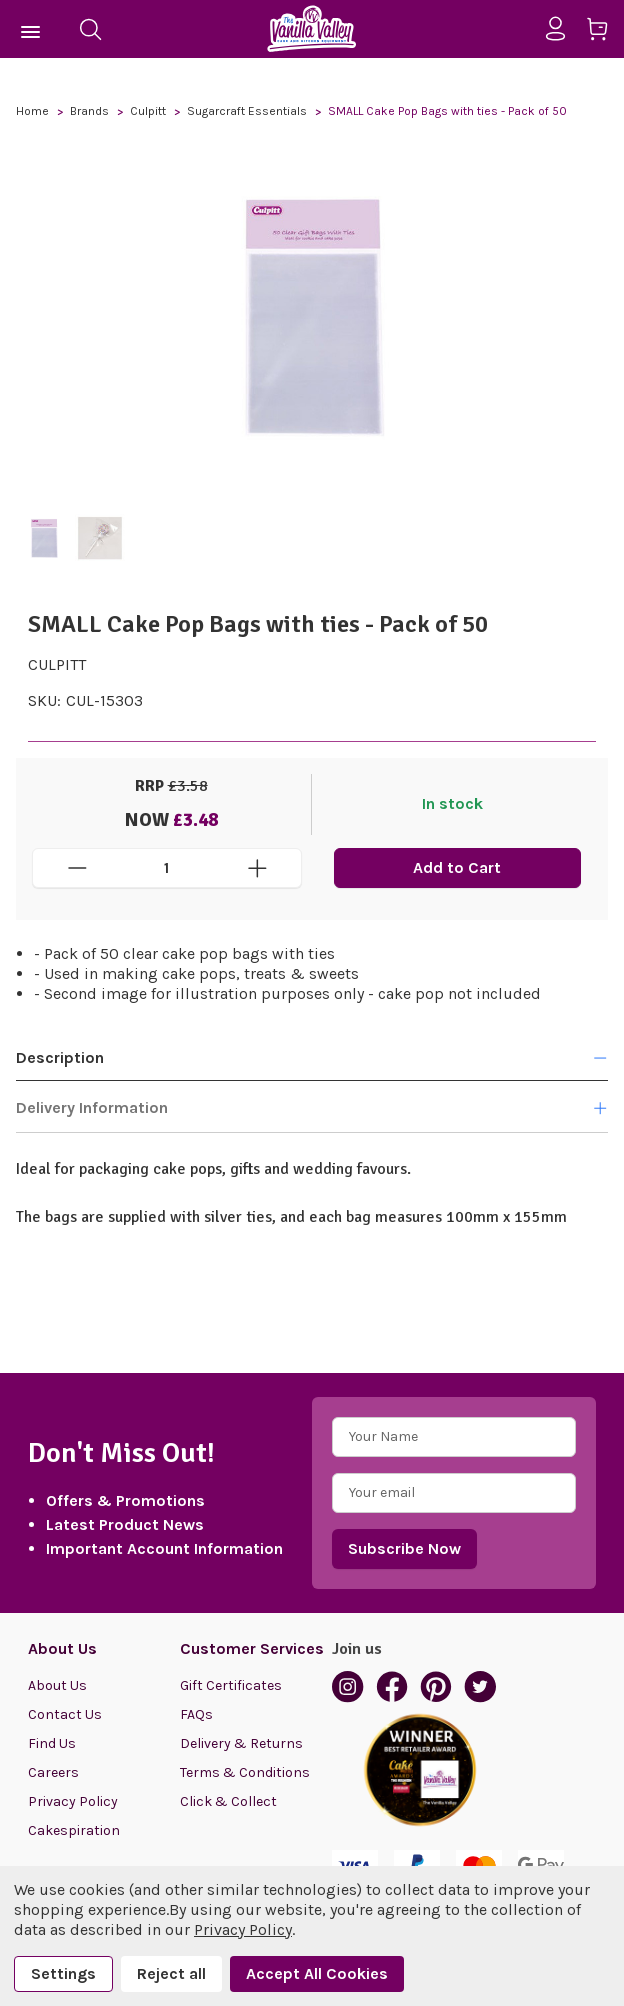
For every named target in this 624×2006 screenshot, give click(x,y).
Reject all (171, 1973)
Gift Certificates (231, 1685)
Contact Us (65, 1714)
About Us (57, 1685)
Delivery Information (312, 1108)
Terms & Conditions (245, 1772)
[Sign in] (563, 29)
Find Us (52, 1743)
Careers (53, 1772)
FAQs (196, 1714)
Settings (63, 1973)
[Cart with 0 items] (604, 32)
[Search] (90, 29)
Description (312, 1057)
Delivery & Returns (241, 1743)
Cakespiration (74, 1830)
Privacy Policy (73, 1801)
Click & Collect (228, 1801)
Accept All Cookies (317, 1973)
